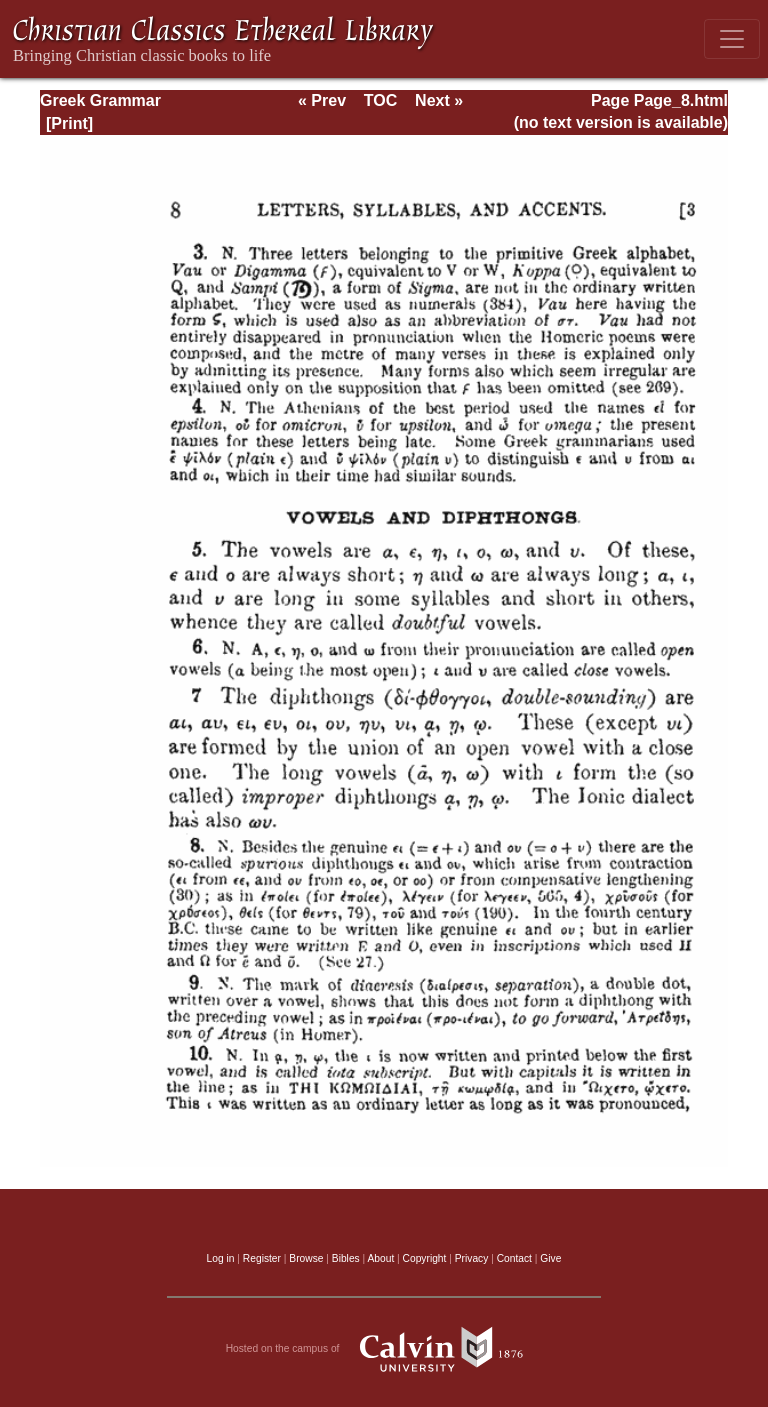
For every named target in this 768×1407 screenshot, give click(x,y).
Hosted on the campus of (384, 1349)
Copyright (425, 1258)
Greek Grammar (100, 100)
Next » (439, 100)
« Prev (322, 100)
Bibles (346, 1258)
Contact (514, 1258)
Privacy (472, 1258)
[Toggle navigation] (732, 39)
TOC (380, 100)
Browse (306, 1258)
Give (550, 1258)
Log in (221, 1258)
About (380, 1258)
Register (262, 1258)
